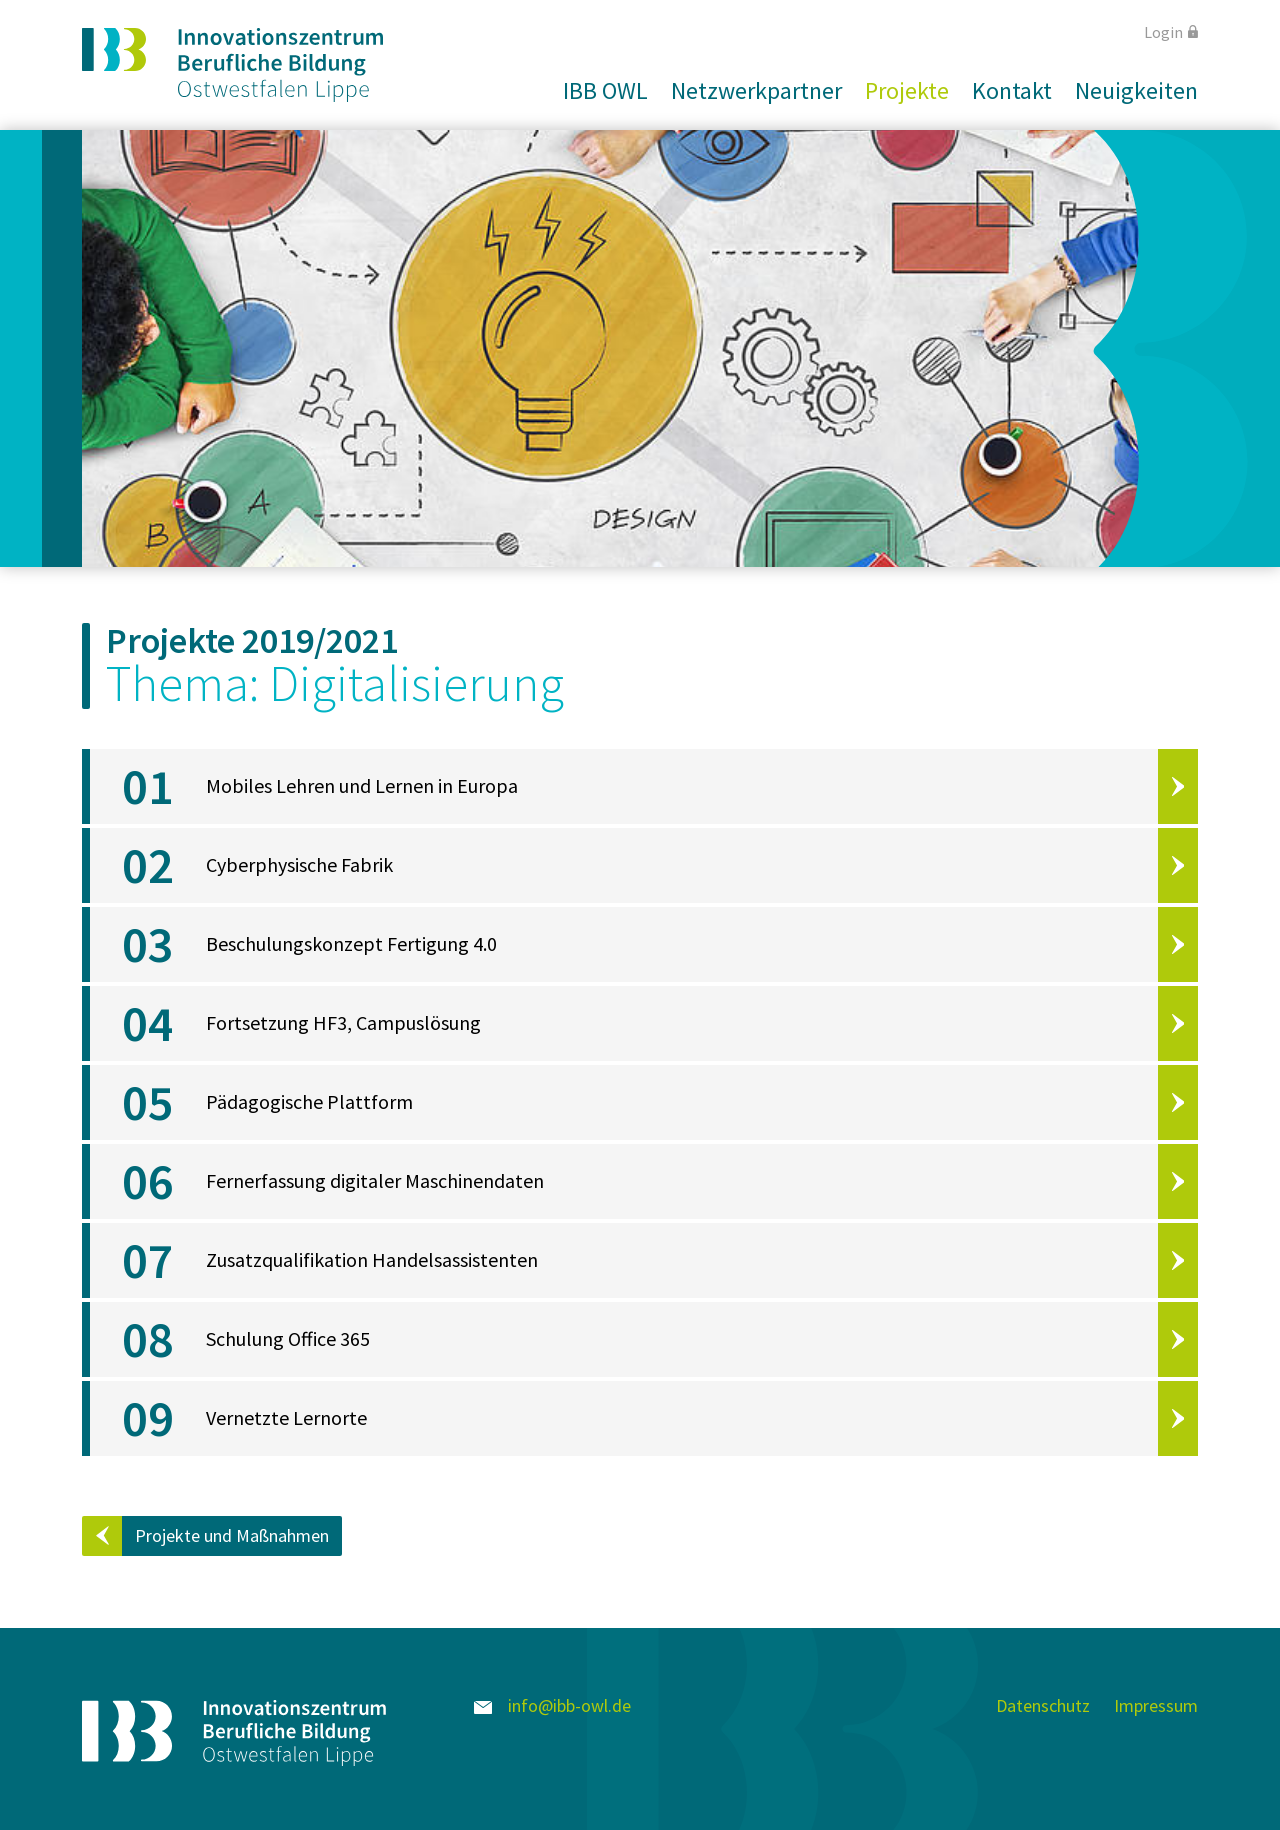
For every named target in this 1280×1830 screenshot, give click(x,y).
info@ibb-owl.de (552, 1705)
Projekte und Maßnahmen (232, 1535)
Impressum (1156, 1705)
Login (1171, 32)
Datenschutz (1043, 1705)
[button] (597, 91)
